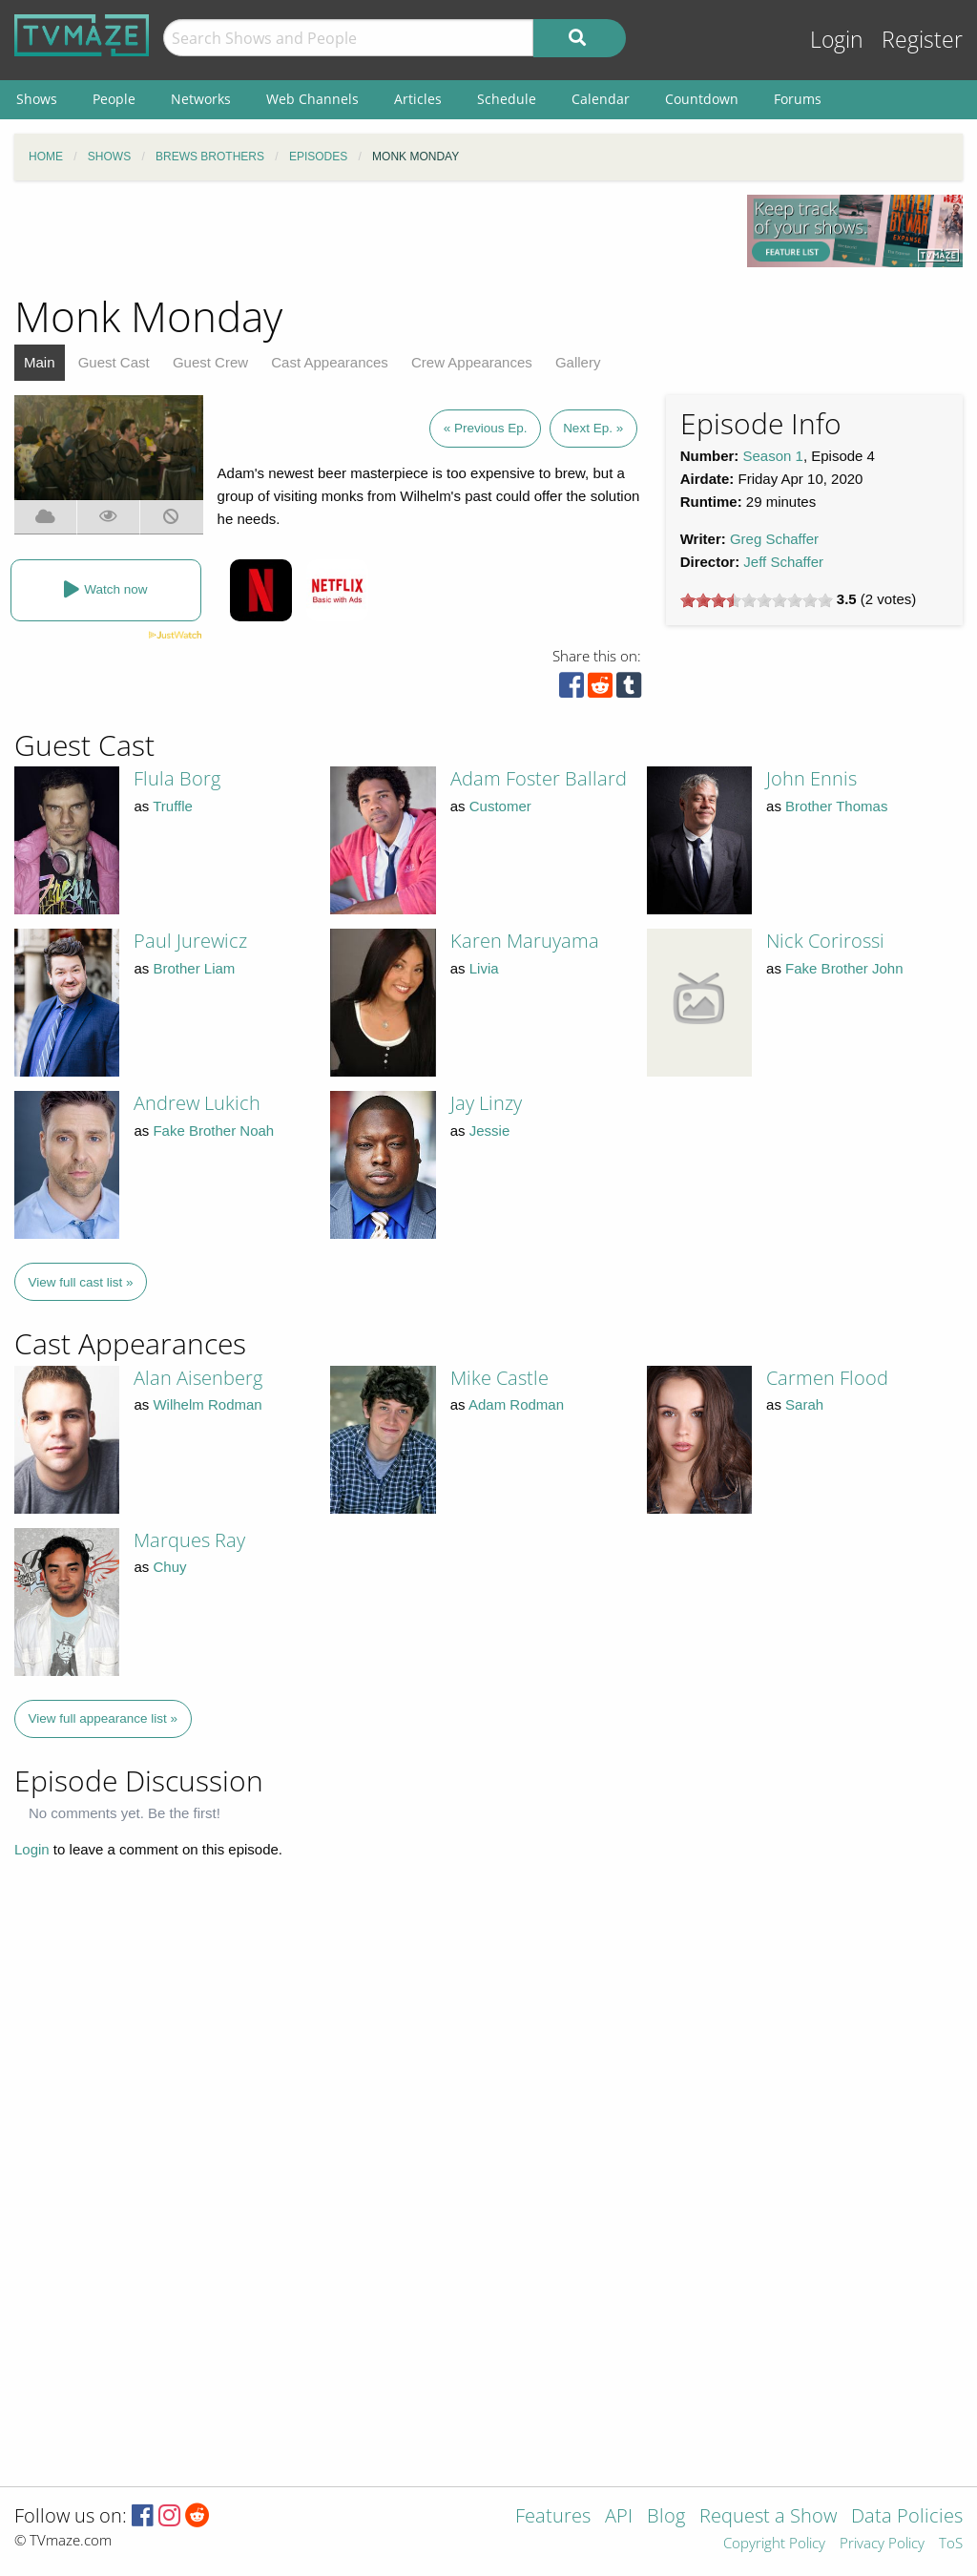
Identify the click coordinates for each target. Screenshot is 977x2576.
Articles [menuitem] (418, 99)
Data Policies (907, 2517)
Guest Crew (210, 362)
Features (553, 2517)
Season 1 (773, 456)
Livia (484, 968)
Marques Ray (189, 1540)
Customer (500, 806)
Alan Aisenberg (198, 1378)
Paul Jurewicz (190, 940)
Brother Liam (194, 968)
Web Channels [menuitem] (312, 99)
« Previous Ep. (486, 428)
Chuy (169, 1567)
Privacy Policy (882, 2544)
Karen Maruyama (524, 940)
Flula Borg (177, 778)
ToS (951, 2544)
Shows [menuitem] (36, 99)
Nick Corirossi (825, 940)
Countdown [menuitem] (701, 99)
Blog (666, 2517)
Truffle (173, 806)
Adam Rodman (516, 1404)
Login (836, 39)
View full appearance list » (103, 1718)
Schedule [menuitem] (506, 99)
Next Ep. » (593, 428)
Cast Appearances (329, 362)
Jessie (489, 1130)
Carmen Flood (827, 1378)
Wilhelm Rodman (207, 1404)
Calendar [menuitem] (601, 99)
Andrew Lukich (197, 1103)
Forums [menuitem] (797, 99)
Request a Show (768, 2517)
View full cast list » (81, 1282)
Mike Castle (499, 1378)
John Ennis (811, 778)
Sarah (804, 1404)
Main (39, 362)
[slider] (756, 600)
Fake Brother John (844, 968)
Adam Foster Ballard (538, 778)
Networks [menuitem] (201, 99)
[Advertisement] (366, 238)
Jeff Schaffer (783, 562)
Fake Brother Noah (213, 1130)
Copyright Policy (774, 2544)
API (619, 2517)
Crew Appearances (471, 362)
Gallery (578, 362)
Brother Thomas (836, 806)
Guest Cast (114, 362)
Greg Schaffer (774, 539)
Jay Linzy (486, 1103)
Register (922, 39)
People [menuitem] (114, 99)
